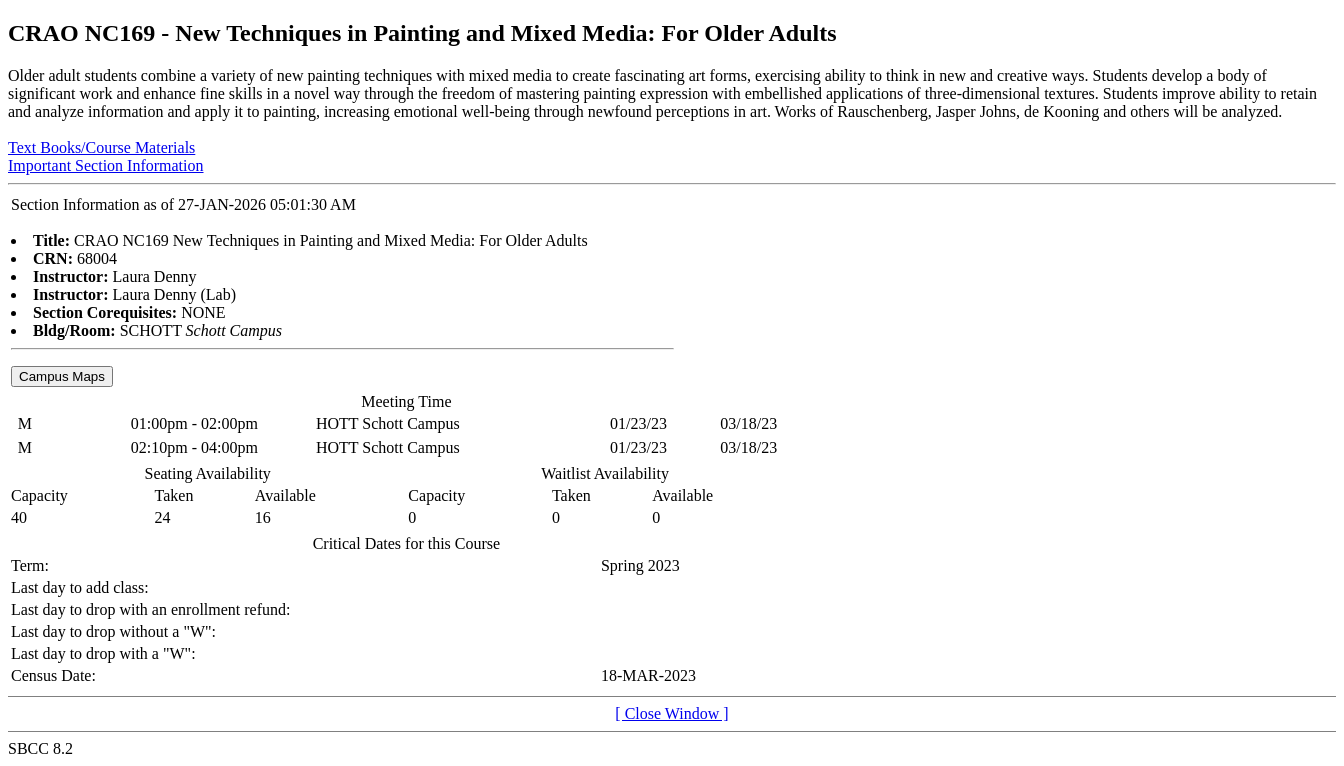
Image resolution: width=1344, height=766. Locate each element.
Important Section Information (106, 165)
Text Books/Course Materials (101, 147)
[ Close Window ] (671, 713)
